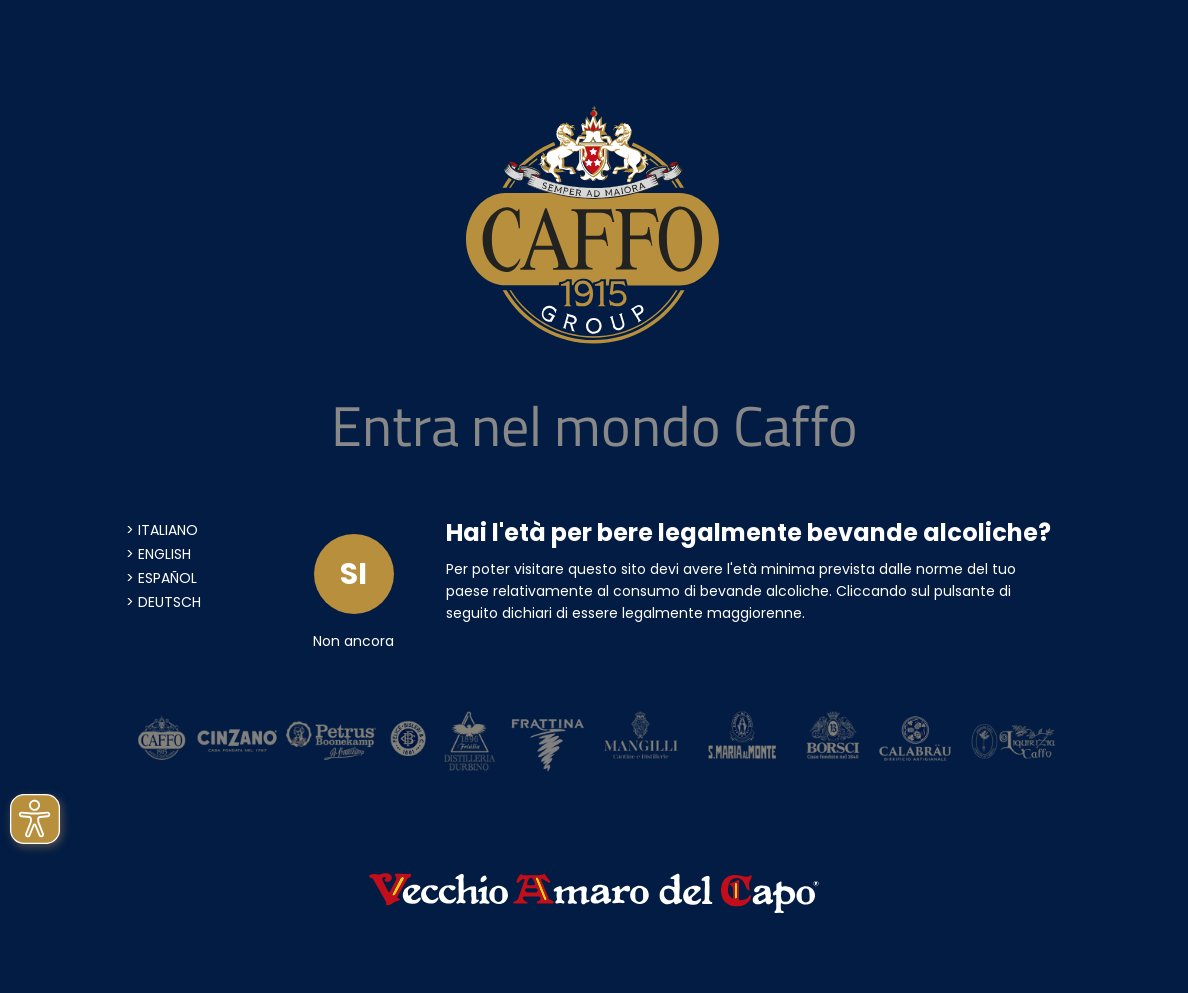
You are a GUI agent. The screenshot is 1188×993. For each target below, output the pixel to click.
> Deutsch (163, 602)
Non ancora (353, 641)
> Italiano (162, 530)
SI (353, 574)
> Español (161, 578)
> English (158, 554)
